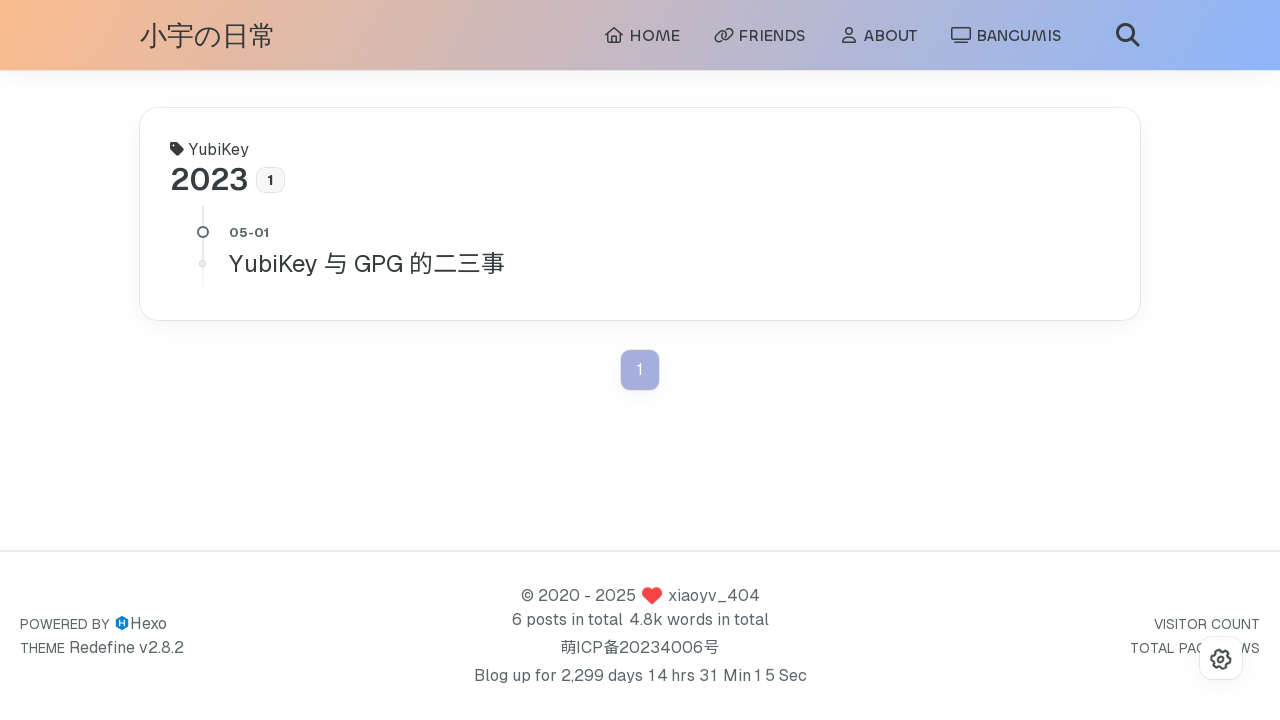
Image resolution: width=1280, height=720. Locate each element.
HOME (642, 35)
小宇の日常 (208, 36)
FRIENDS (759, 35)
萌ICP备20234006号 (639, 647)
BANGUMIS (1006, 35)
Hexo (148, 623)
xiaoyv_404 (714, 595)
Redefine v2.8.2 (126, 647)
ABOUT (878, 35)
